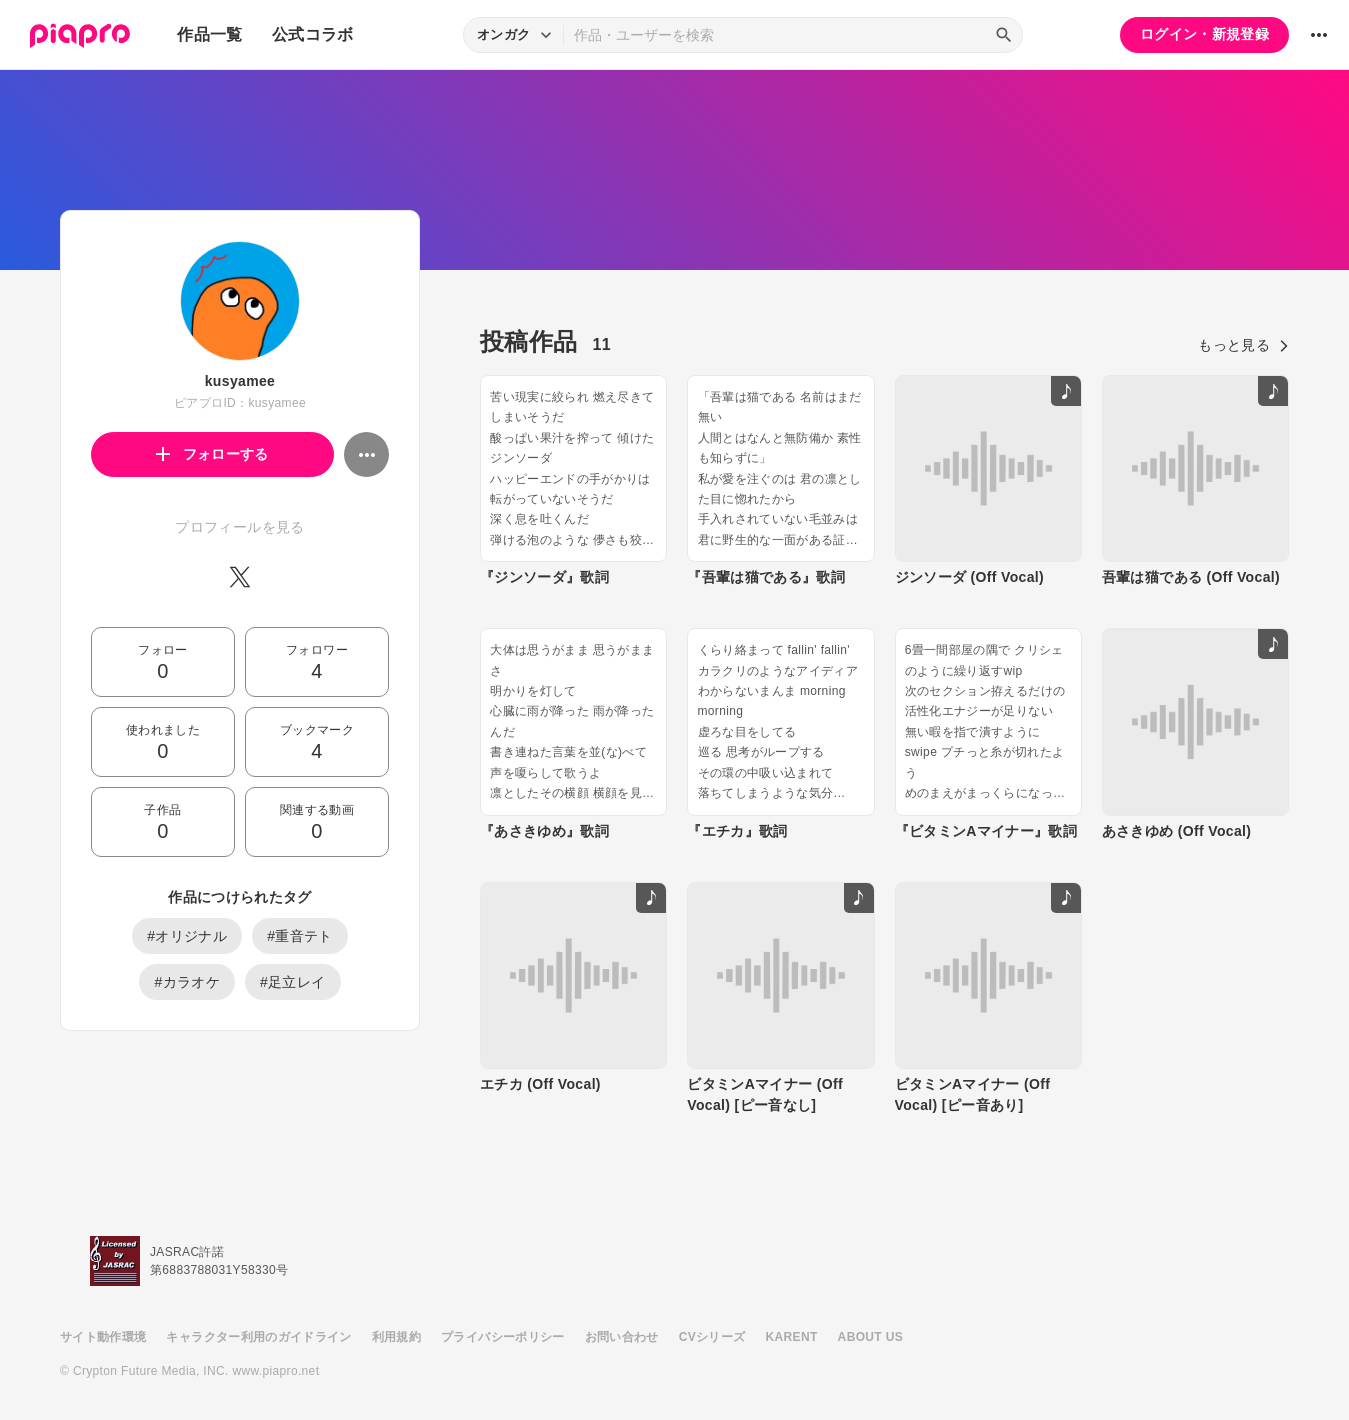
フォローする (212, 454)
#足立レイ (293, 982)
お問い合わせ (622, 1337)
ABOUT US (870, 1337)
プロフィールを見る (239, 527)
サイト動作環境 (103, 1337)
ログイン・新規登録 (1204, 34)
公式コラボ (313, 34)
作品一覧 (209, 34)
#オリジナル (187, 936)
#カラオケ (187, 982)
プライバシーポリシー (503, 1337)
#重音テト (300, 936)
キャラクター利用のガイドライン (258, 1337)
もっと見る (1243, 345)
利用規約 (396, 1337)
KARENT (792, 1337)
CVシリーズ (712, 1337)
